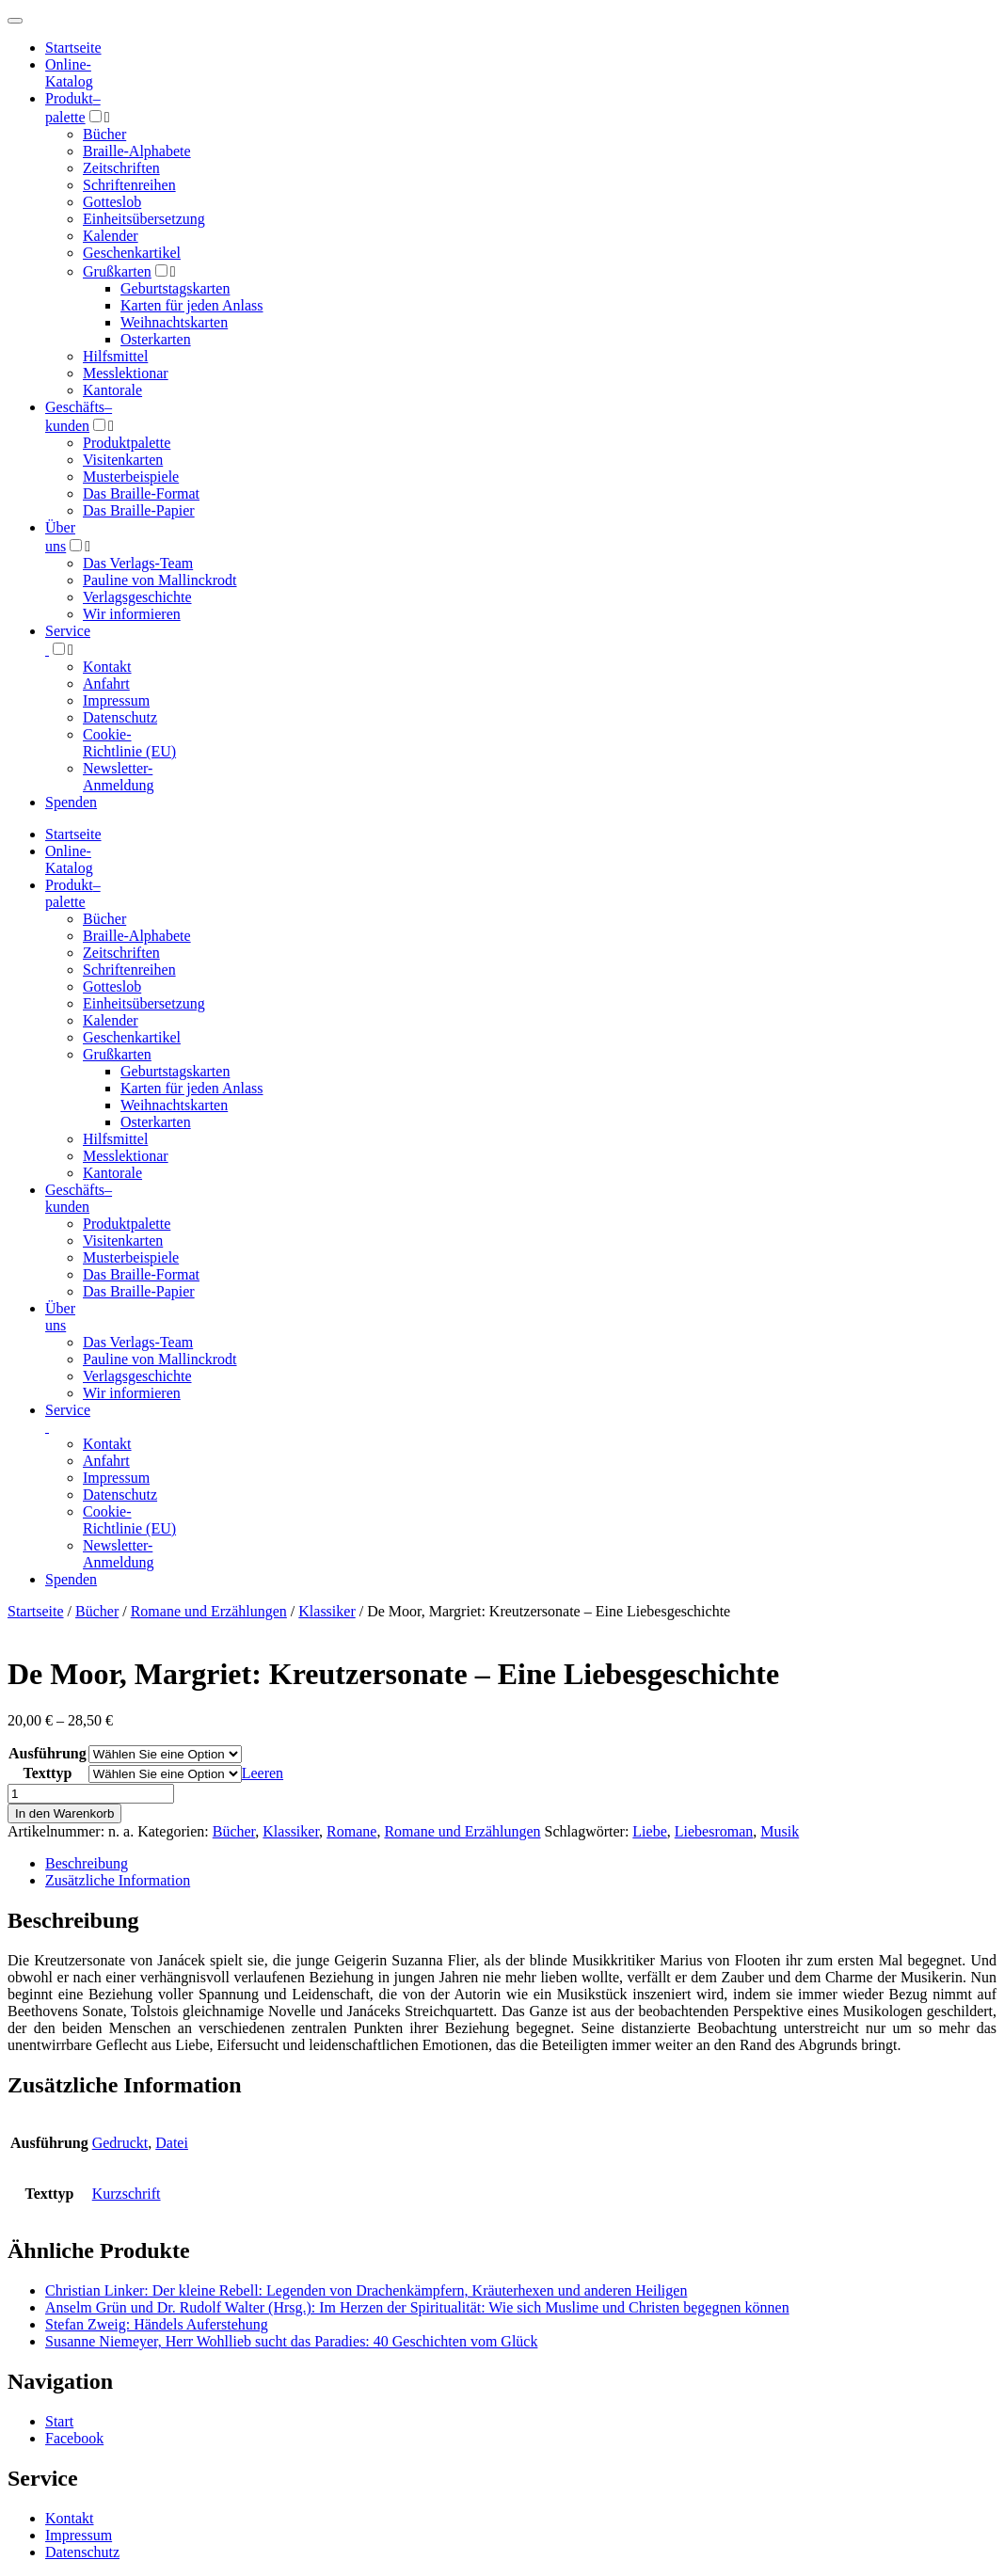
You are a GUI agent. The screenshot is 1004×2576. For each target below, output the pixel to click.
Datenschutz (120, 717)
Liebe (649, 1831)
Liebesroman (714, 1831)
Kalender (110, 236)
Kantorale (112, 390)
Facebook (74, 2438)
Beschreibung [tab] (86, 1863)
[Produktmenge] (91, 1794)
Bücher (104, 134)
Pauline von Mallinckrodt (160, 580)
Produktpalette (126, 443)
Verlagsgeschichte (137, 597)
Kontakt (107, 667)
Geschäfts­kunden (78, 1198)
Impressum (116, 700)
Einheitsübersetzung (144, 219)
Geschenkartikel (132, 253)
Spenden (71, 802)
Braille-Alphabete (137, 151)
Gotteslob (112, 202)
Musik (779, 1831)
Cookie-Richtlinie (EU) (129, 742)
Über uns (60, 1316)
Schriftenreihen (129, 185)
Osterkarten (155, 339)
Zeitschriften (121, 168)
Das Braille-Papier (139, 510)
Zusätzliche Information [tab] (117, 1880)
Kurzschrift (126, 2194)
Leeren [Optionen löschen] (262, 1773)
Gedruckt (120, 2143)
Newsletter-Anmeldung (118, 776)
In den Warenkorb (64, 1813)
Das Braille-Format (141, 493)
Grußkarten (117, 271)
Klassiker (326, 1611)
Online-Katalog (69, 72)
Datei (171, 2143)
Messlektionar (125, 373)
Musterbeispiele (131, 477)
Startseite (36, 1611)
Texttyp (47, 1773)
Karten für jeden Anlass (191, 305)
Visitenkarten (123, 460)
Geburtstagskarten (175, 288)
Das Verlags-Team (138, 563)
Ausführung (47, 1753)
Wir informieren (132, 614)
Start (59, 2421)
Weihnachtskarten (174, 322)
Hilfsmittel (115, 356)
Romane (351, 1831)
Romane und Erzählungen (209, 1611)
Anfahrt (106, 684)
